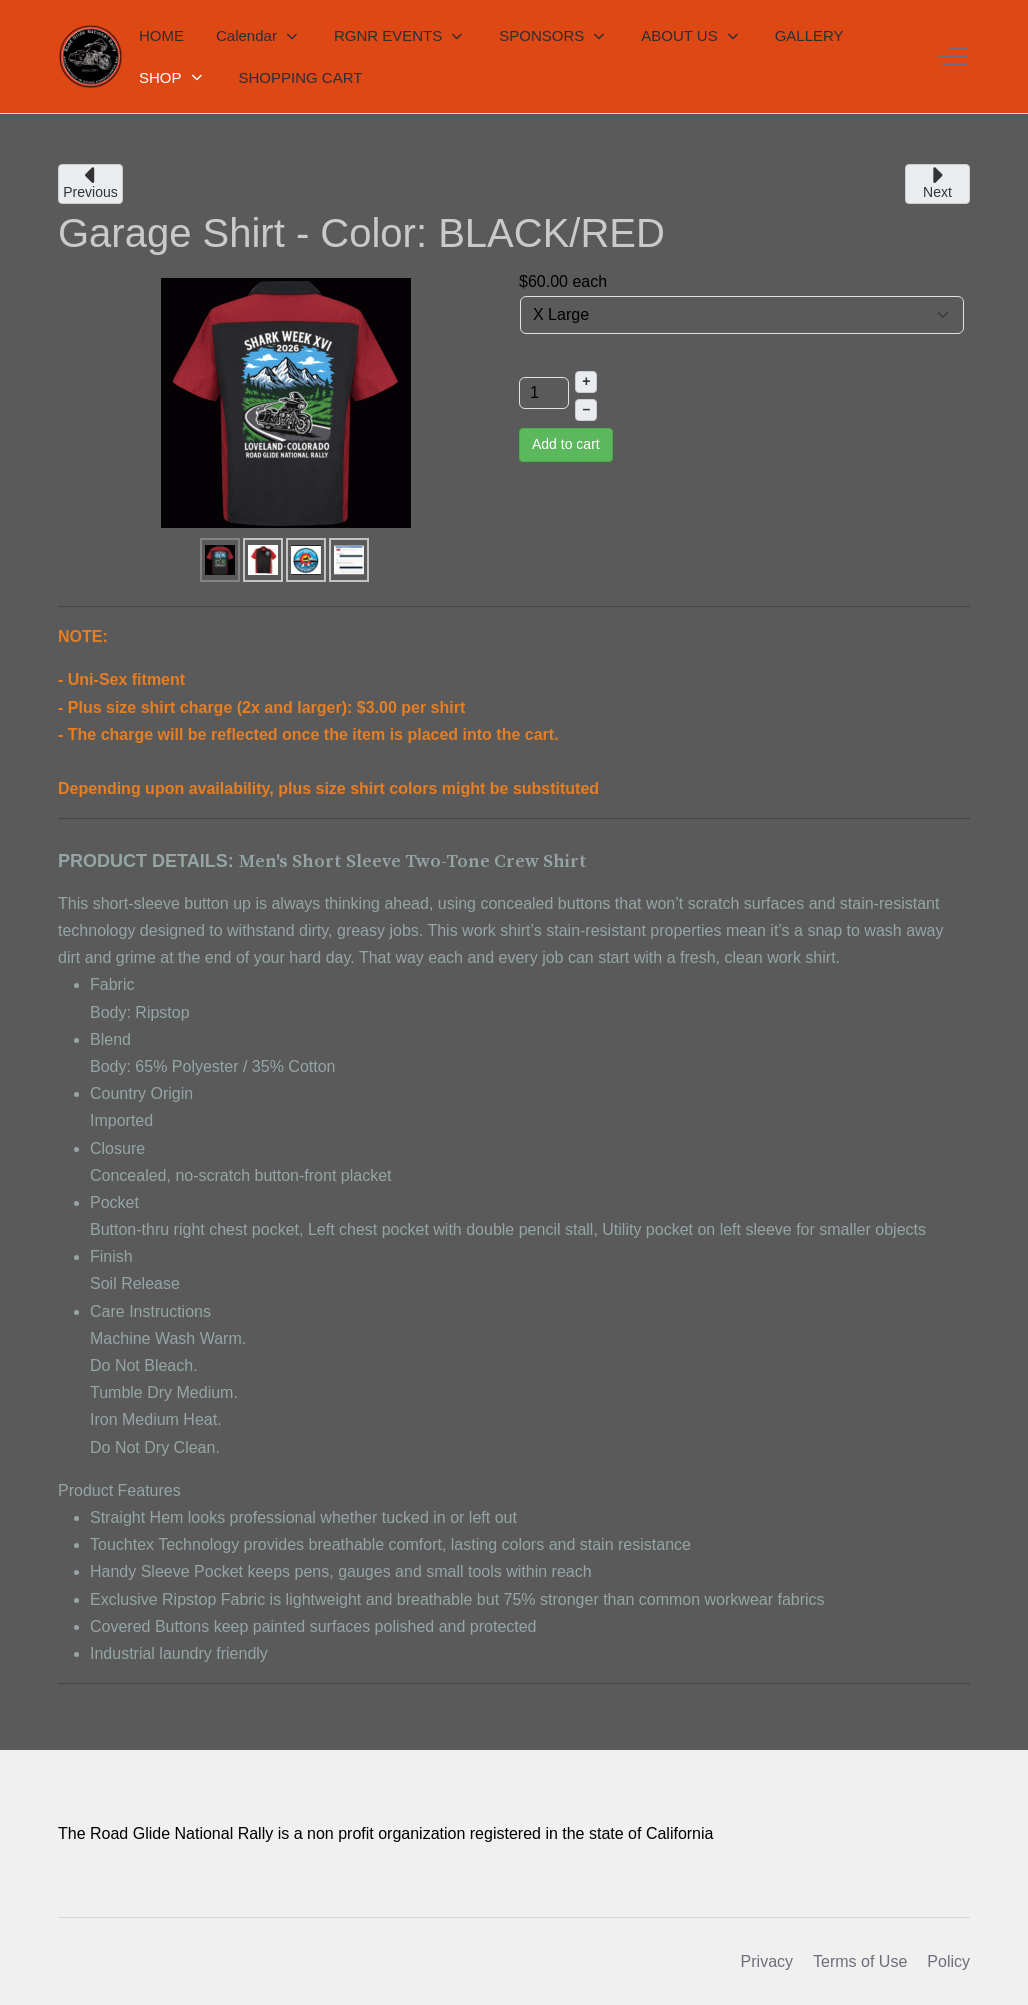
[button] (259, 36)
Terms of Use (860, 1961)
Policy (948, 1961)
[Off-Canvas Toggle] (953, 57)
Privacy (767, 1961)
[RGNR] (90, 56)
